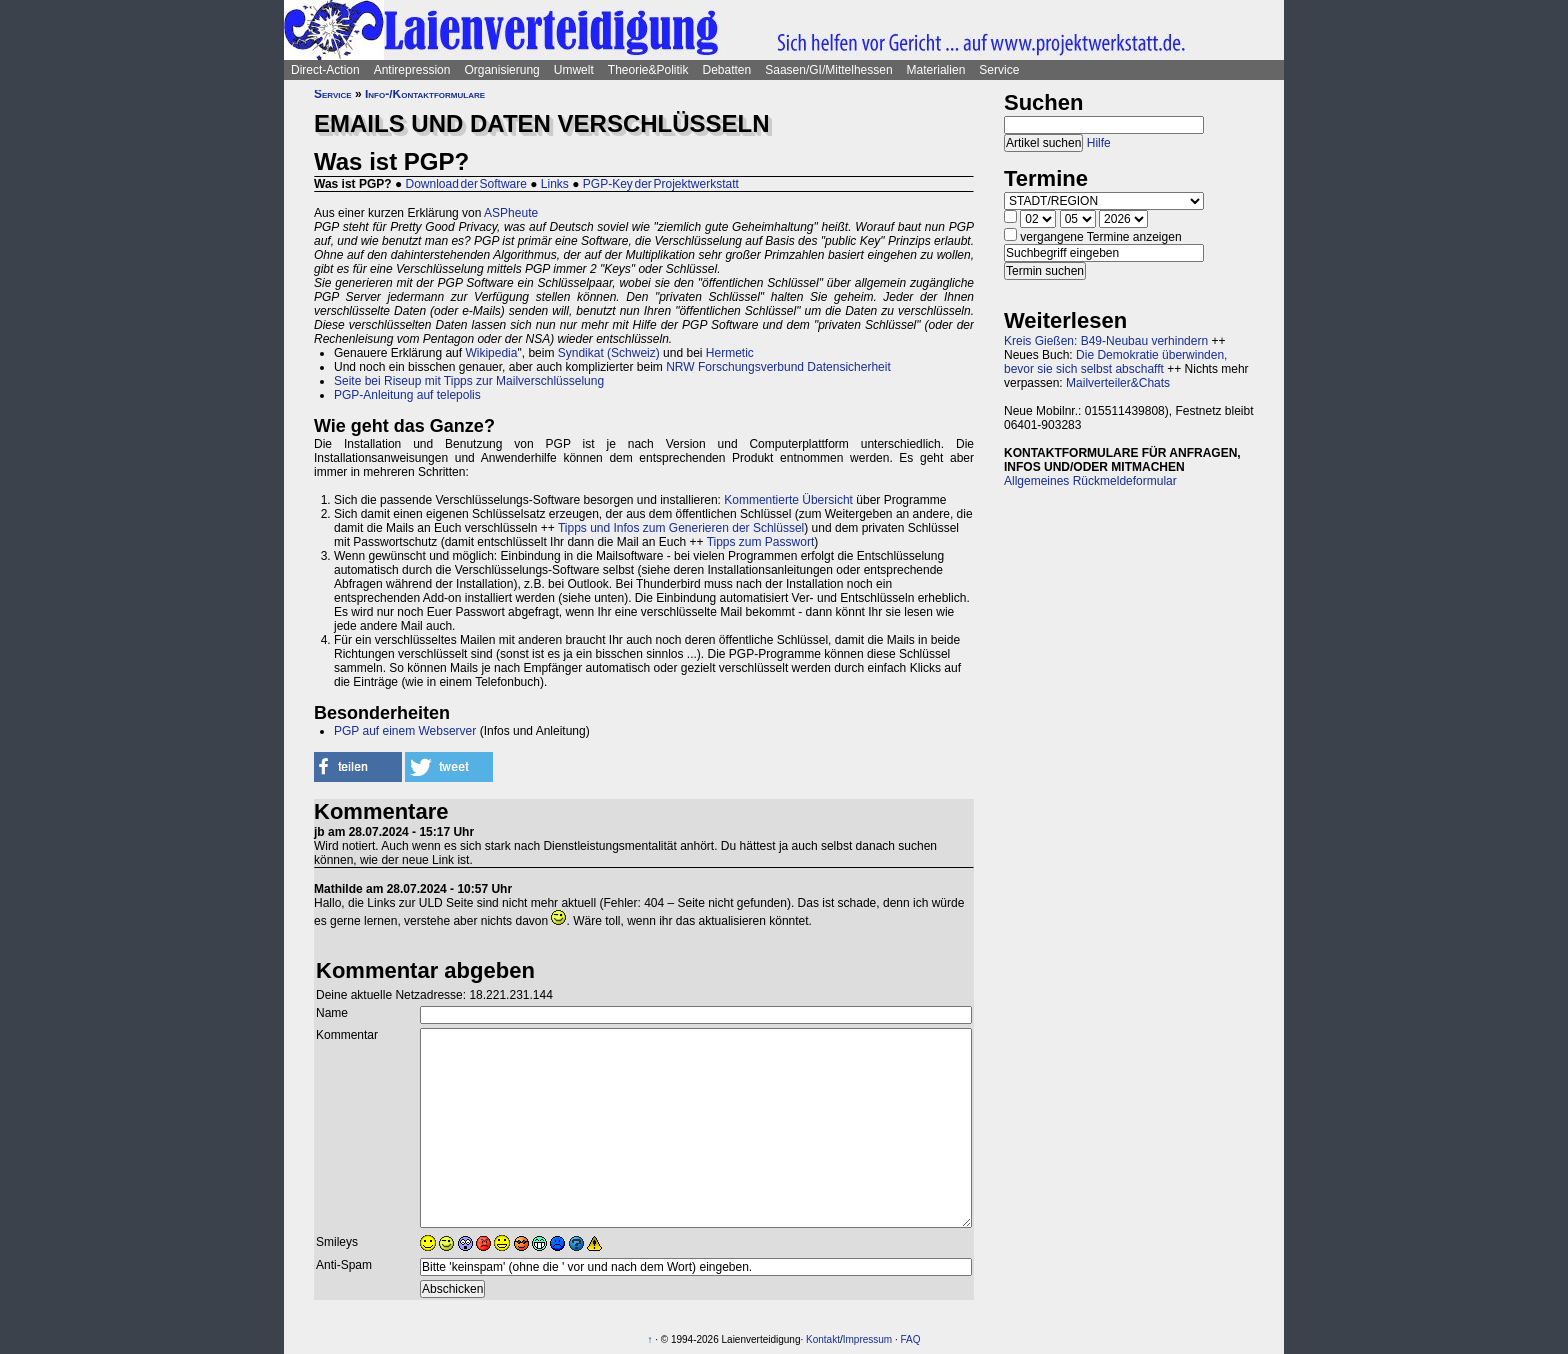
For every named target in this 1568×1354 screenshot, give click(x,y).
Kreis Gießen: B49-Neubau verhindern (1106, 341)
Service (999, 70)
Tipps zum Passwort (761, 542)
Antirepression (412, 70)
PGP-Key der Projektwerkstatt (661, 184)
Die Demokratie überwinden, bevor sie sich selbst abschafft (1115, 362)
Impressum (867, 1339)
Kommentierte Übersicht (788, 500)
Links (555, 184)
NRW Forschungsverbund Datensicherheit (778, 367)
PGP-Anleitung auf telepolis (407, 395)
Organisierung (501, 70)
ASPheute (511, 213)
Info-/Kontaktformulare (425, 94)
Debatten (727, 70)
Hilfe (1099, 143)
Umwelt (574, 70)
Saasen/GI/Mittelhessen (828, 70)
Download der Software (466, 184)
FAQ (911, 1339)
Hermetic (730, 353)
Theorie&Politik (648, 70)
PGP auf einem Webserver (405, 731)
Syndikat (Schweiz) (609, 353)
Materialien (936, 70)
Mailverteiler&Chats (1118, 383)
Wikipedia (491, 353)
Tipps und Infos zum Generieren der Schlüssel (681, 528)
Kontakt (823, 1339)
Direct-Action (325, 70)
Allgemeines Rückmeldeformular (1090, 481)
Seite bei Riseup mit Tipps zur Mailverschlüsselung (469, 381)
